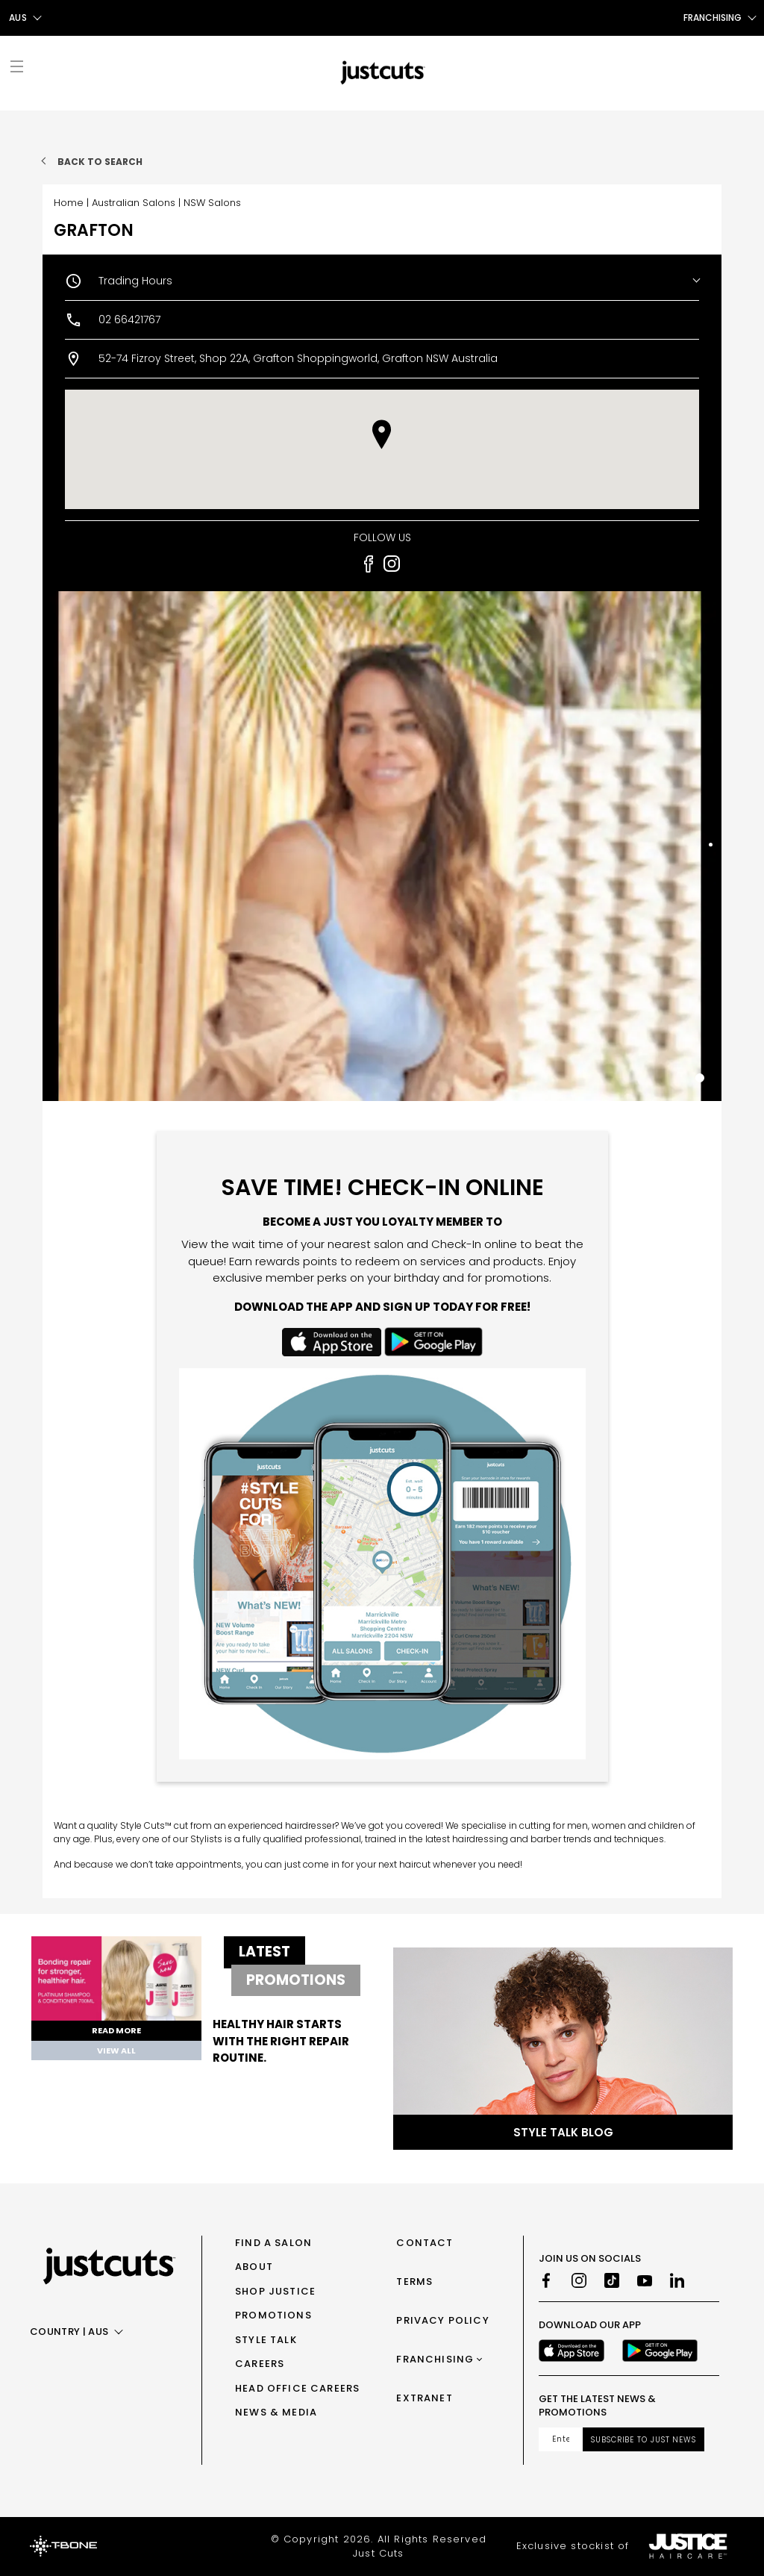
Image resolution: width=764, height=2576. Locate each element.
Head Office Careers (297, 2388)
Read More (116, 2030)
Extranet (424, 2398)
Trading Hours (135, 280)
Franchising (435, 2359)
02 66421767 (129, 319)
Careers (259, 2364)
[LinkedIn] (677, 2280)
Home (69, 203)
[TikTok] (611, 2280)
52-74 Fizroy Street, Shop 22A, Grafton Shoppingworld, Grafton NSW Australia (298, 358)
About (254, 2267)
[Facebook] (546, 2280)
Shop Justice (275, 2291)
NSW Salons (212, 203)
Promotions (273, 2315)
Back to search (100, 161)
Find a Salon (273, 2243)
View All (116, 2050)
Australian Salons (133, 203)
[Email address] (561, 2439)
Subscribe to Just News (643, 2439)
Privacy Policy (442, 2320)
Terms (414, 2281)
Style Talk (266, 2340)
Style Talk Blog (563, 2132)
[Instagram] (579, 2280)
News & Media (276, 2412)
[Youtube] (644, 2280)
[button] (382, 434)
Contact (424, 2243)
